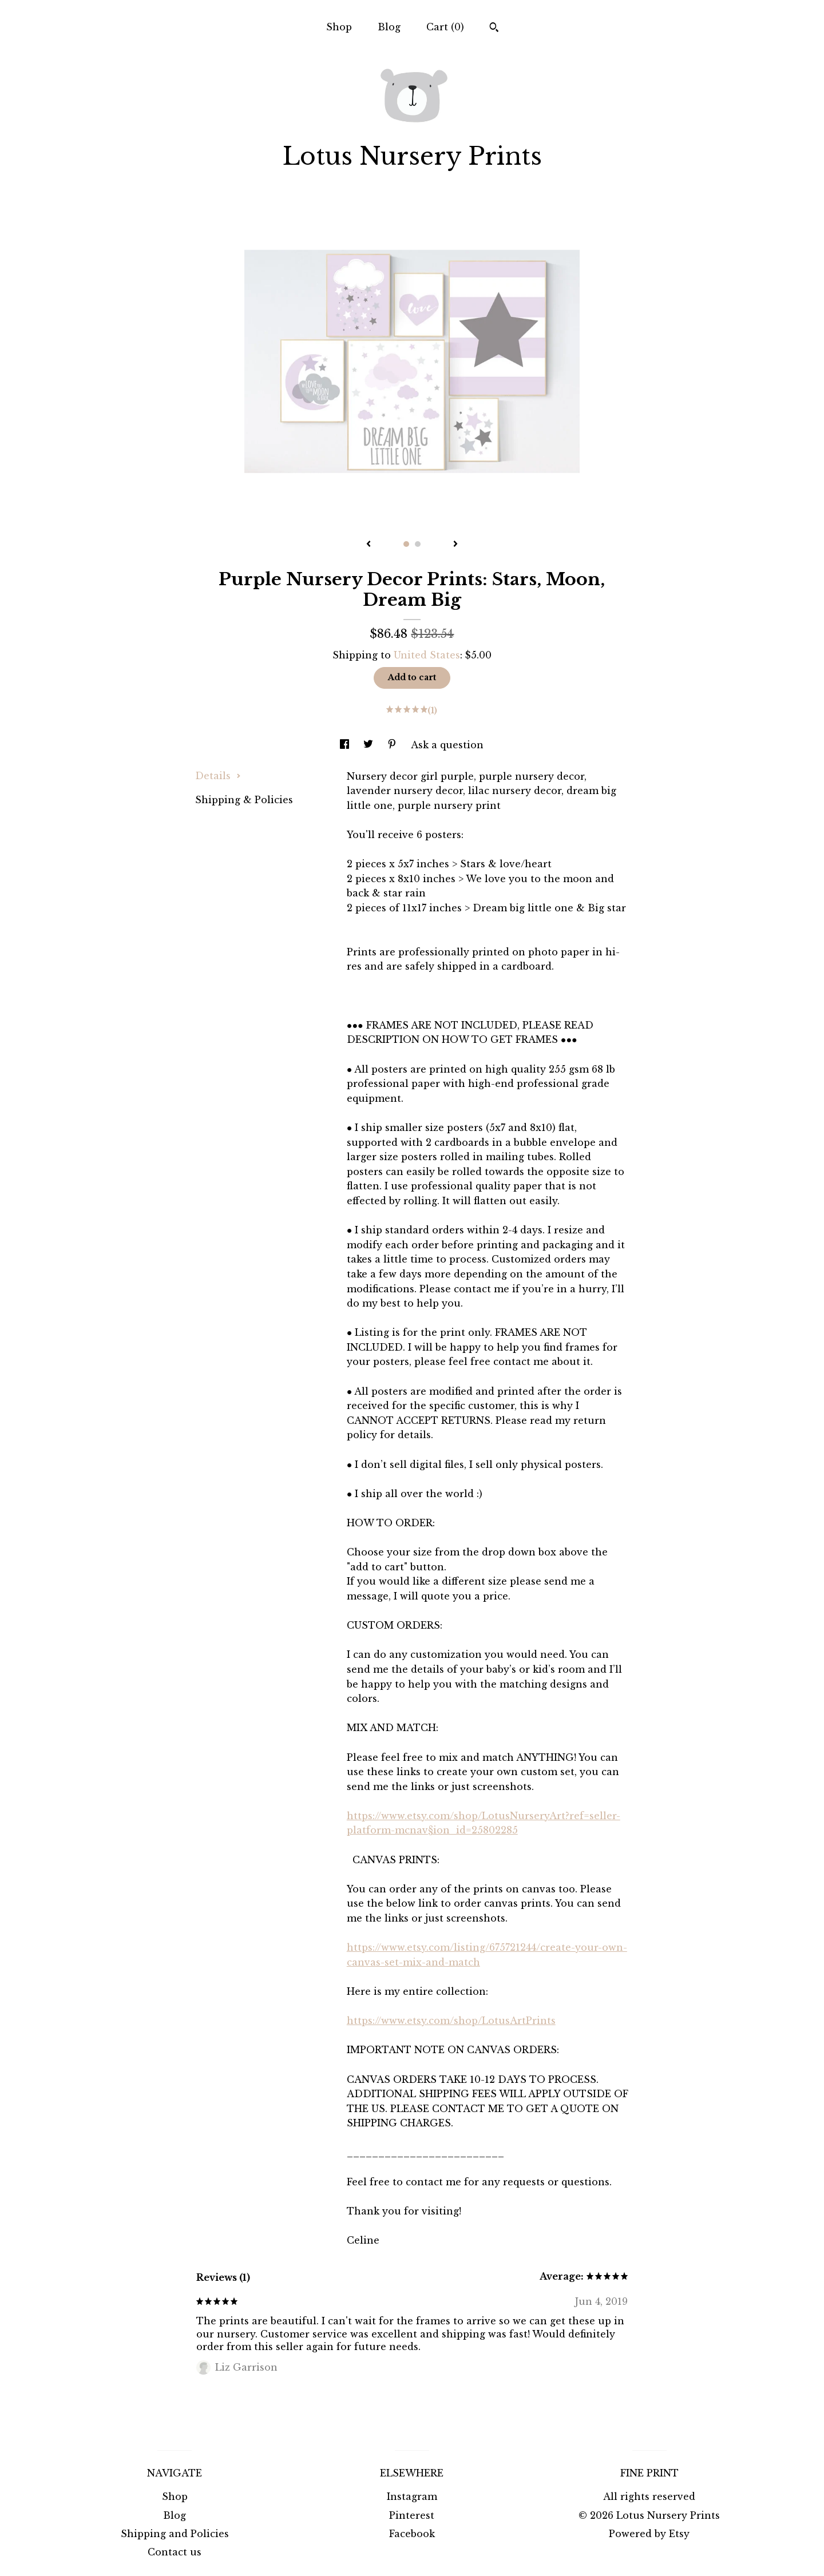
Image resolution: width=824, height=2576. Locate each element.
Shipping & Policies (244, 799)
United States (427, 655)
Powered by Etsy (649, 2533)
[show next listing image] (455, 545)
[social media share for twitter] (369, 745)
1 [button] (406, 544)
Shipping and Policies (175, 2533)
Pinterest (411, 2515)
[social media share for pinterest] (393, 745)
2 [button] (418, 544)
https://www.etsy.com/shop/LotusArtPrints (451, 2020)
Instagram (412, 2496)
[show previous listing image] (368, 545)
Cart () (445, 27)
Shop (339, 27)
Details (218, 775)
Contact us (174, 2552)
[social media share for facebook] (346, 745)
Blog (389, 27)
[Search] (494, 28)
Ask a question (447, 745)
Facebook (412, 2533)
